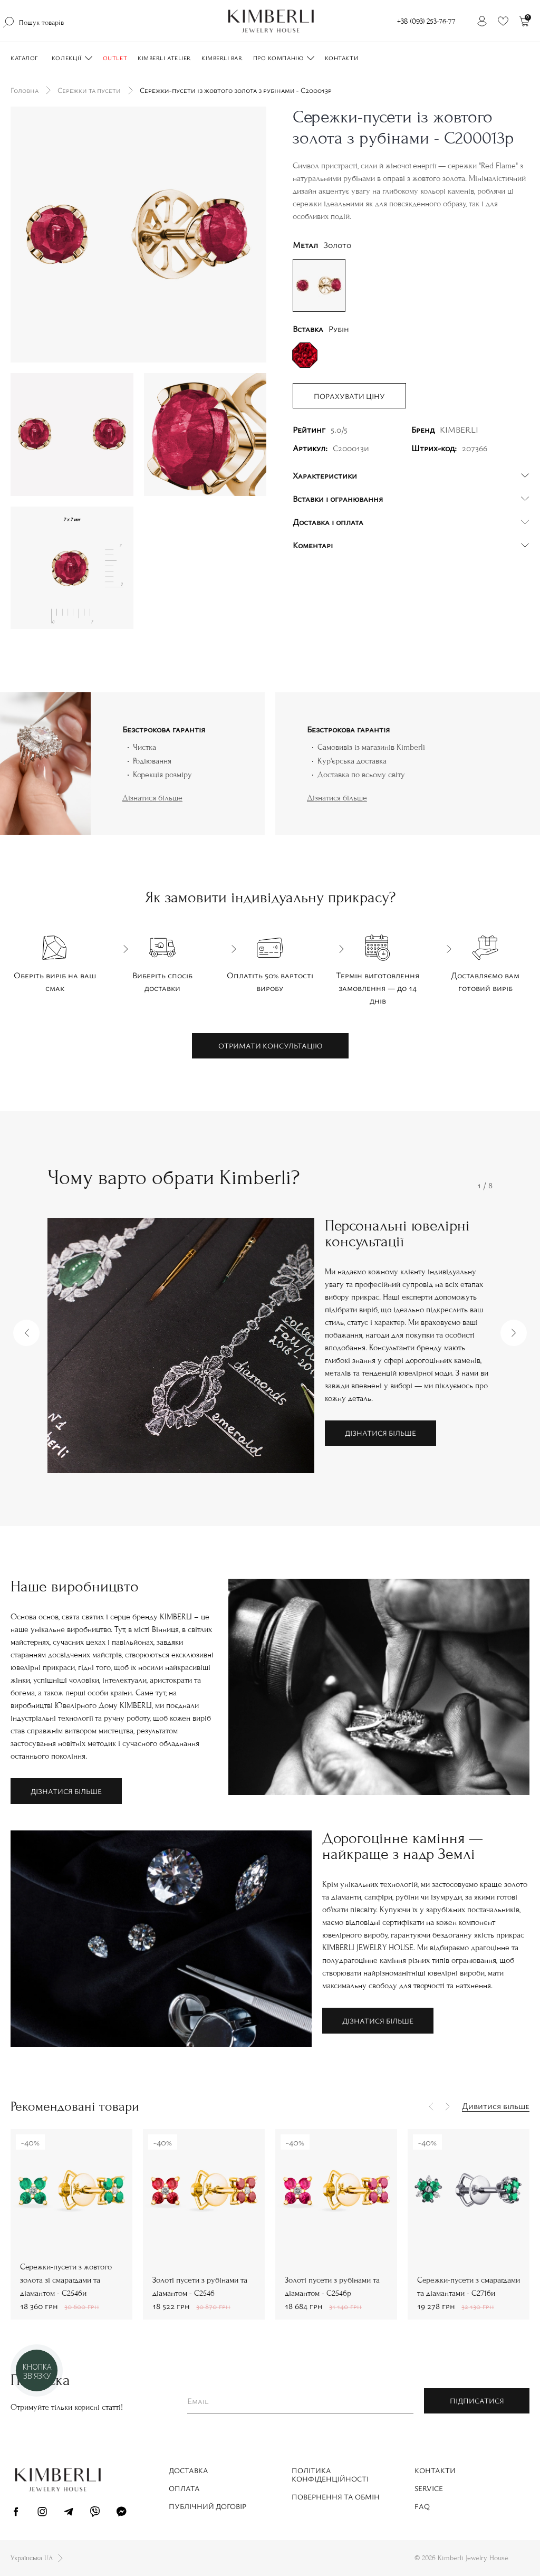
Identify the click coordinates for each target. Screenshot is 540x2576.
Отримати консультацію (270, 1046)
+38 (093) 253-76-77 (426, 21)
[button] (26, 1333)
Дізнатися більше (152, 798)
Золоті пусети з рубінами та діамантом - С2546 (199, 2286)
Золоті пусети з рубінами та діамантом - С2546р (332, 2286)
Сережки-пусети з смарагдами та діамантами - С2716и (468, 2286)
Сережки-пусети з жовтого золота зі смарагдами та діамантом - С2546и (66, 2280)
